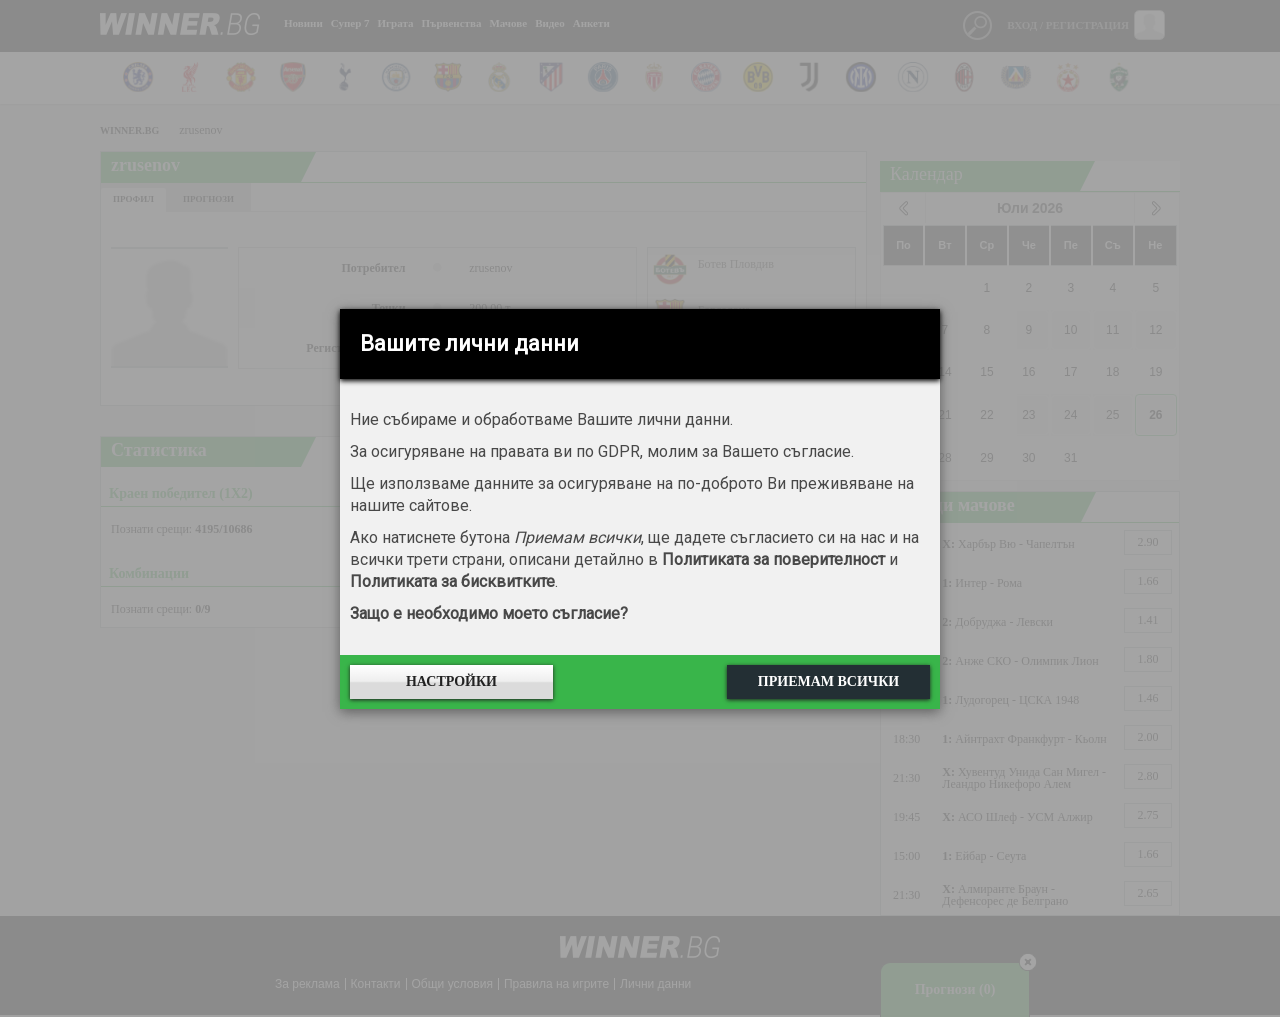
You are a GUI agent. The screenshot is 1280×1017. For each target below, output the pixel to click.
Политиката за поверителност (773, 559)
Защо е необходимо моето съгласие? (489, 613)
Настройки (451, 681)
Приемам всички (828, 681)
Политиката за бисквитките (452, 581)
